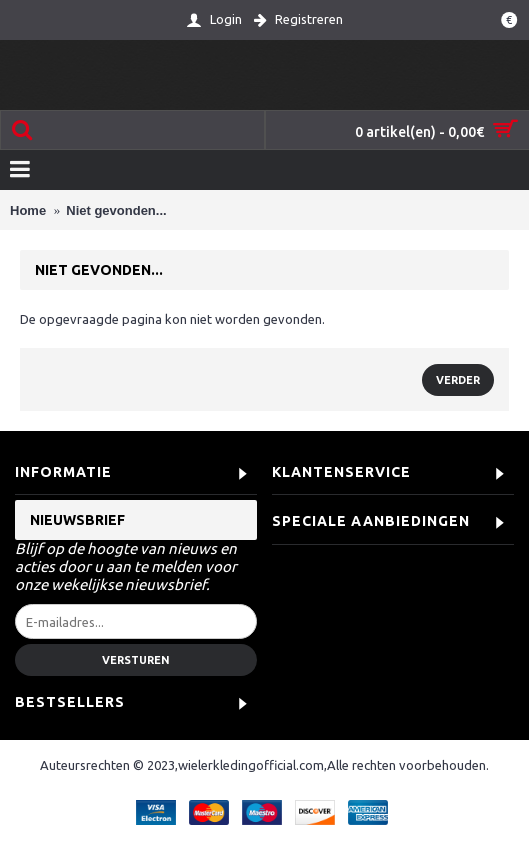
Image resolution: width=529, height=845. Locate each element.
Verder (458, 380)
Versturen (136, 660)
